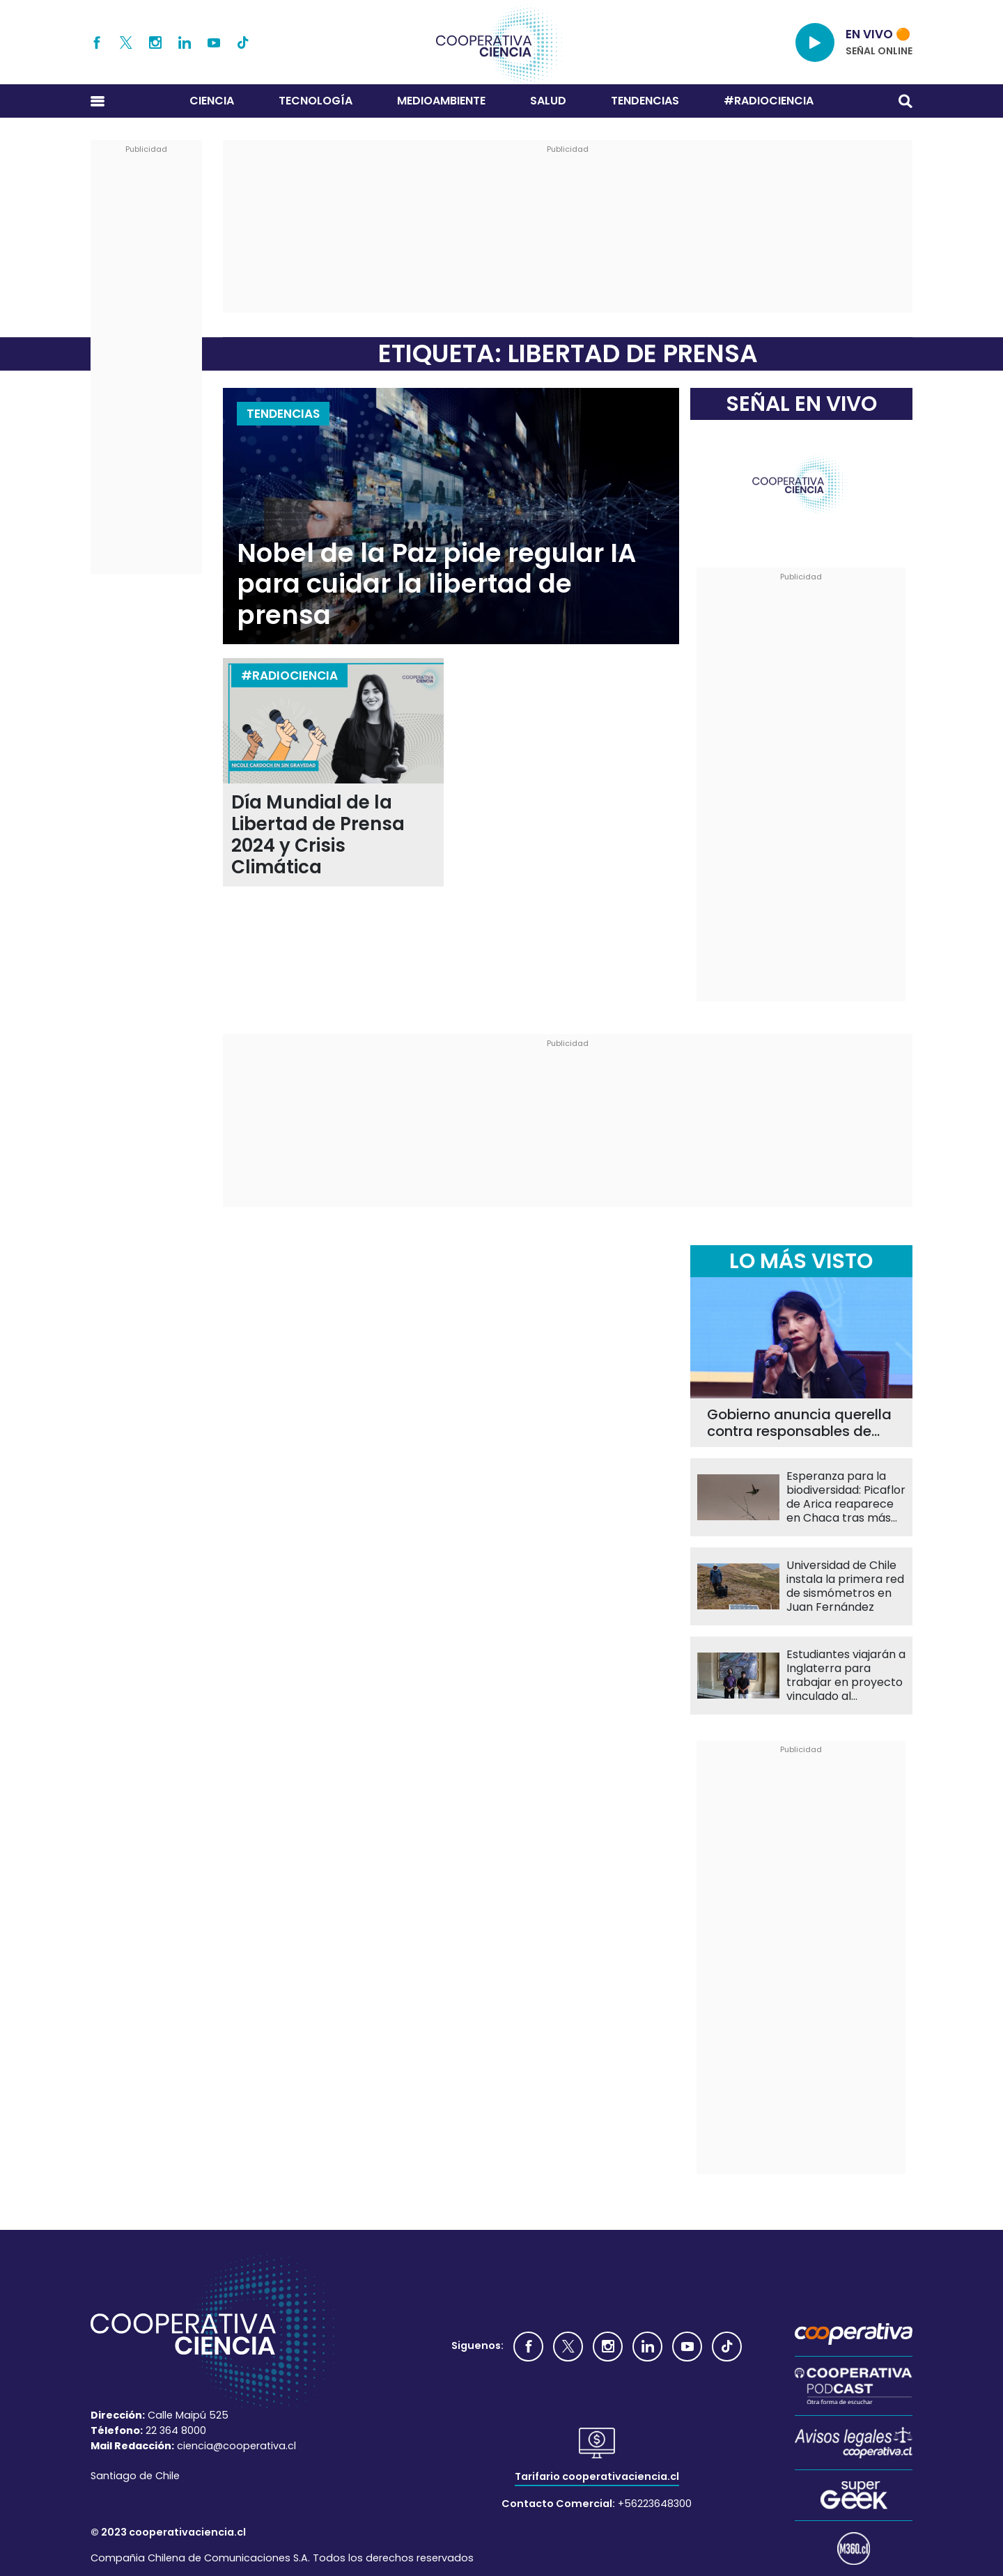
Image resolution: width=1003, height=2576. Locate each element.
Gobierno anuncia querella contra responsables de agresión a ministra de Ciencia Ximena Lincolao (799, 1422)
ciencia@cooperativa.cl (236, 2446)
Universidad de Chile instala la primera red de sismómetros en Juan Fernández (845, 1586)
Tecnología (315, 101)
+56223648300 (655, 2504)
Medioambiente (441, 101)
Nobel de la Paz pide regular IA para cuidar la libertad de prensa (436, 584)
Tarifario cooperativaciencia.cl (597, 2476)
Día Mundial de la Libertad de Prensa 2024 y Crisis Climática (318, 835)
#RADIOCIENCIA (769, 101)
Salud (548, 101)
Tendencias (645, 101)
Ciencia (211, 101)
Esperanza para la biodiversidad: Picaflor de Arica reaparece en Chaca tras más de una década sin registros (845, 1497)
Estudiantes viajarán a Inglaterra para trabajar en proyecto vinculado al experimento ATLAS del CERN (845, 1675)
